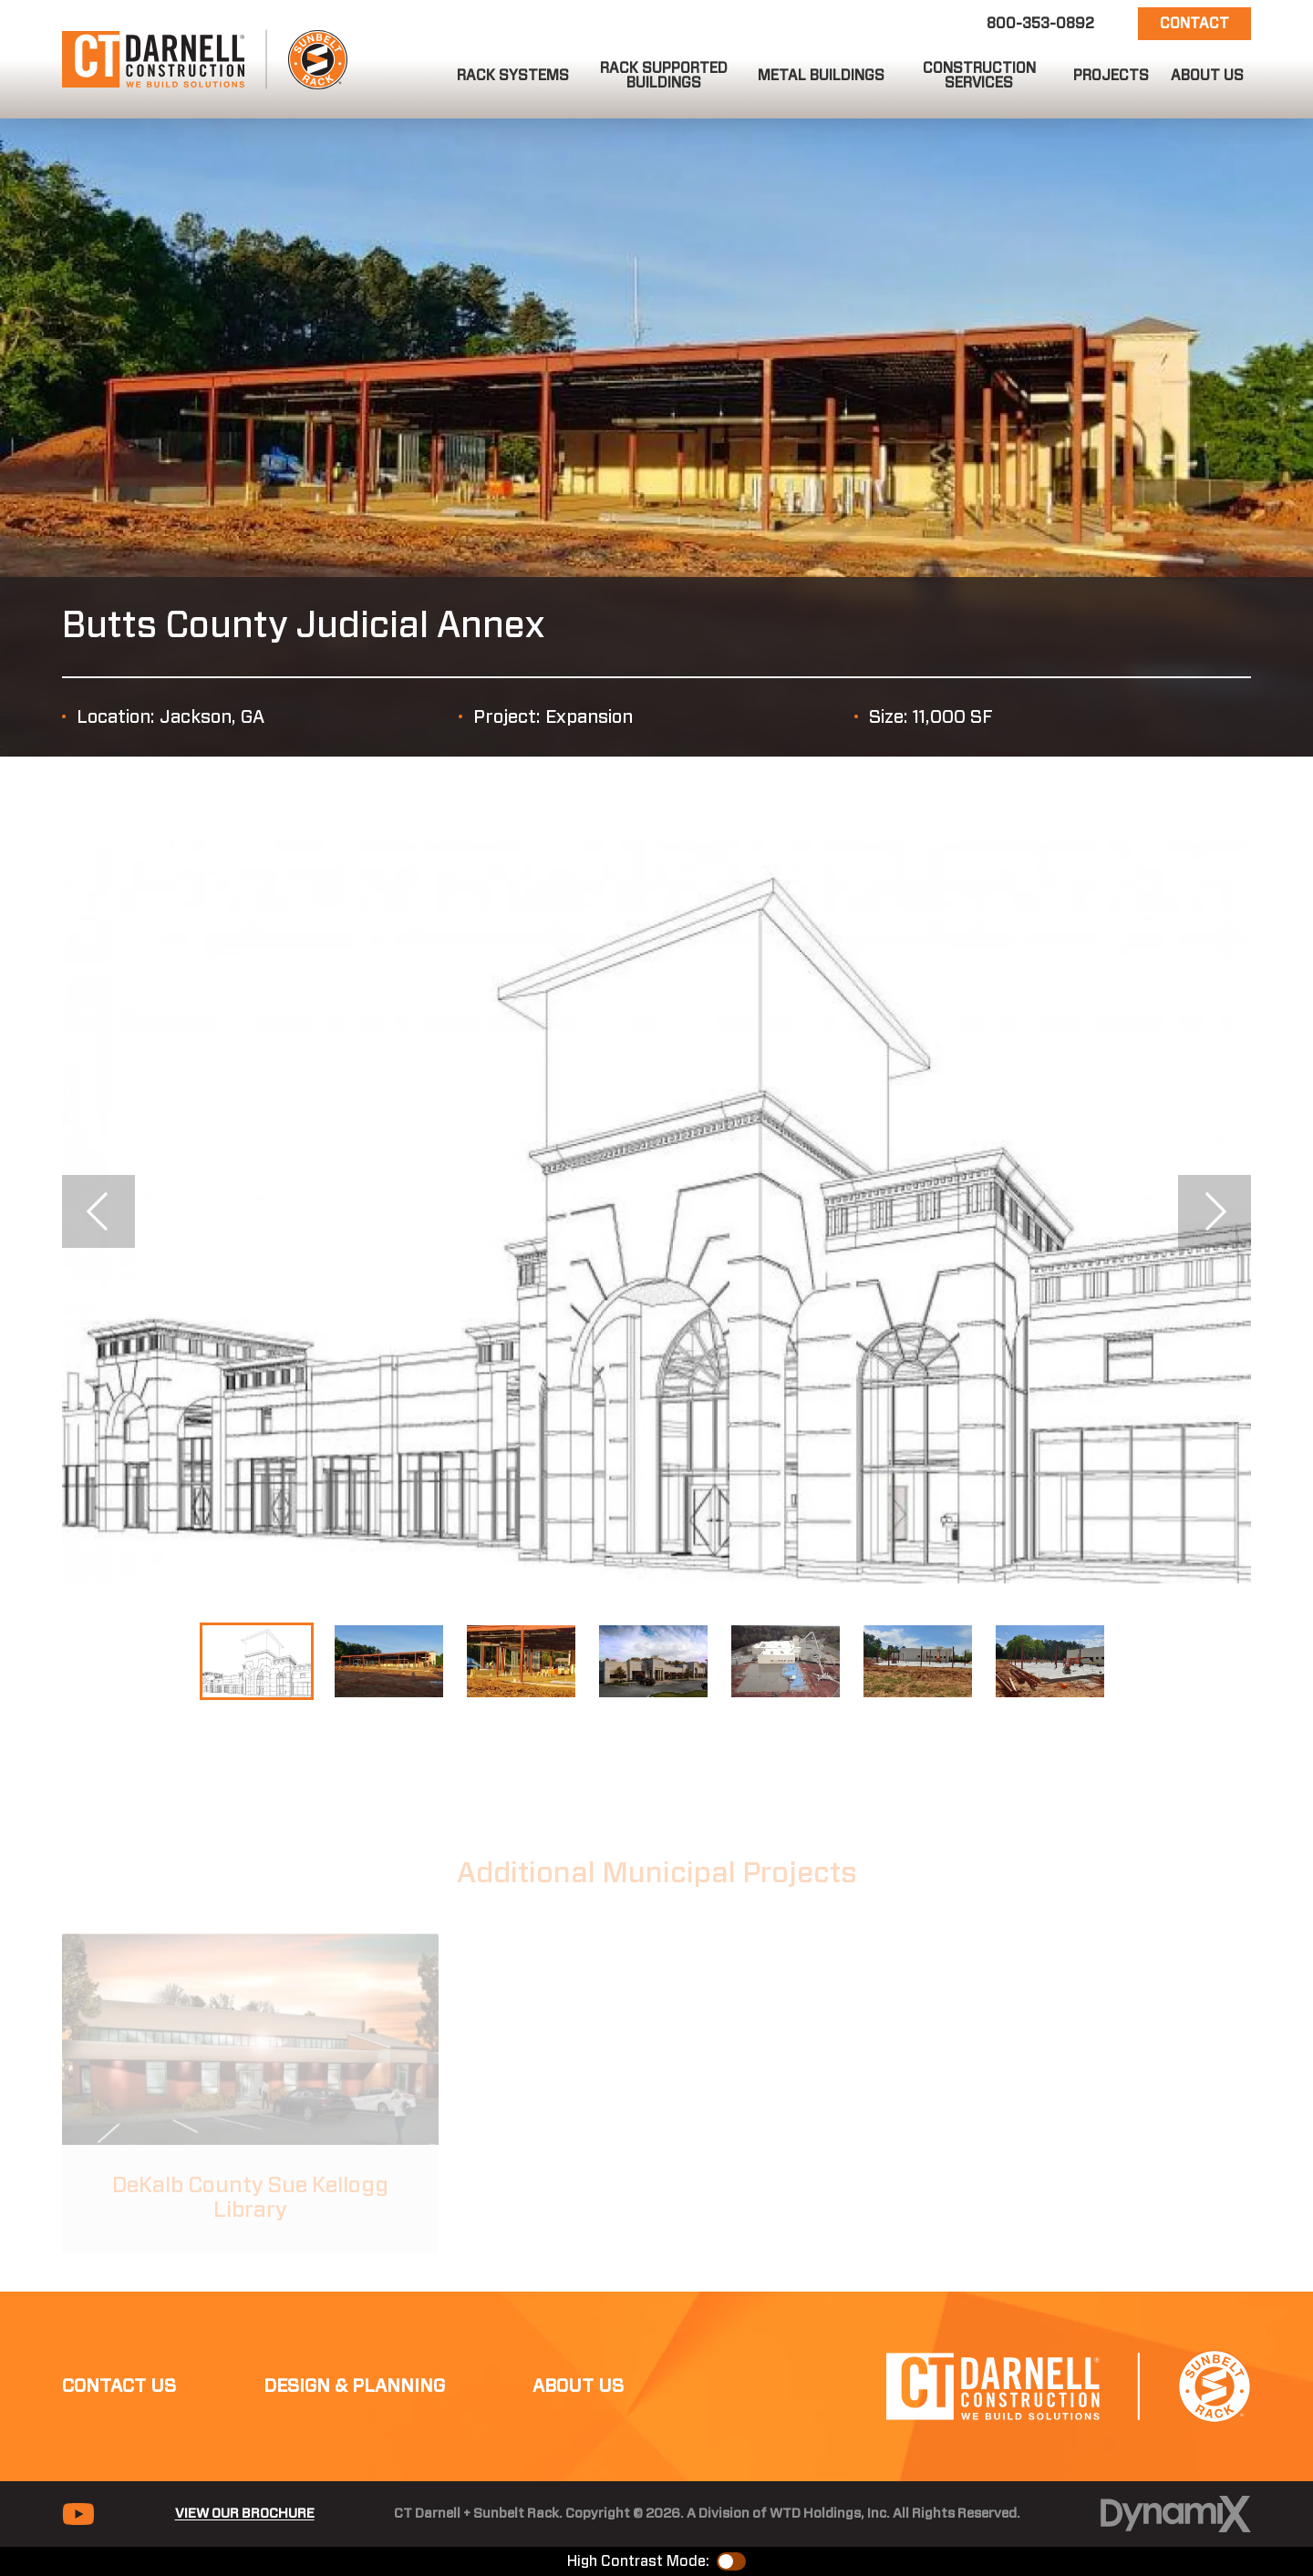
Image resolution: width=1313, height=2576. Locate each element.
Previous (98, 1211)
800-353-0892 (1040, 23)
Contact (1194, 23)
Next (1214, 1211)
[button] (513, 75)
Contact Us (119, 2386)
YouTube (78, 2514)
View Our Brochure (245, 2513)
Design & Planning (354, 2386)
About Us (578, 2386)
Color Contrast (731, 2561)
